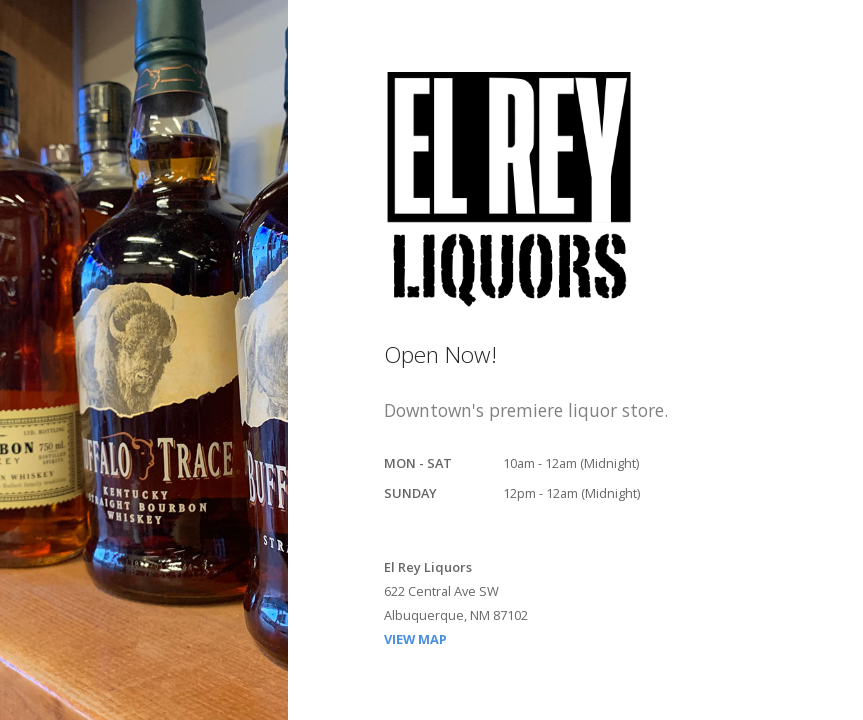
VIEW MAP (415, 639)
